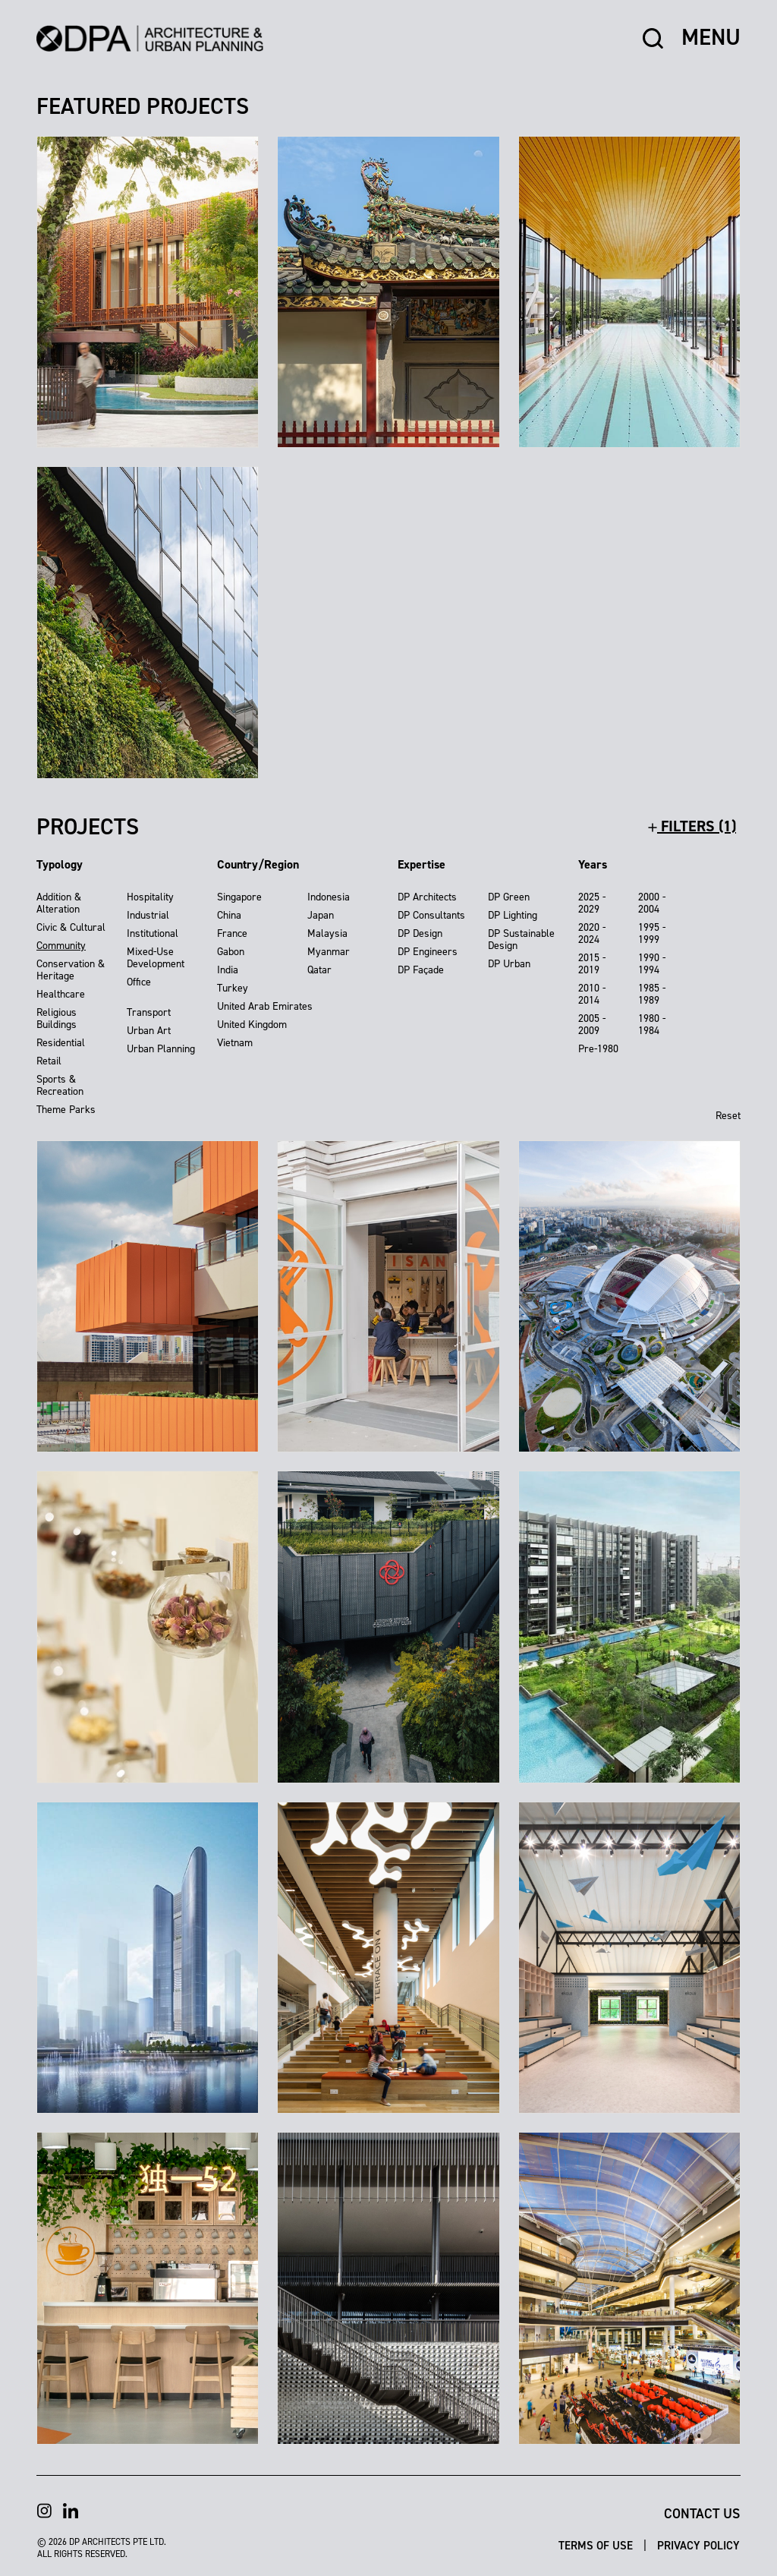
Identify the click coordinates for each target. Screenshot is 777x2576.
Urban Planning (161, 1049)
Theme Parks (66, 1109)
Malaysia (327, 933)
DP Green (509, 897)
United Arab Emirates (265, 1006)
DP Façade (421, 970)
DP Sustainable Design (521, 939)
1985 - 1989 (651, 994)
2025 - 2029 (592, 903)
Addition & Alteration (58, 903)
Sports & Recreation (59, 1085)
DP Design (420, 933)
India (227, 970)
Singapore (239, 897)
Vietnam (235, 1043)
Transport (149, 1012)
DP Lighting (512, 915)
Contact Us (702, 2514)
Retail (48, 1061)
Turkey (232, 988)
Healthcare (60, 994)
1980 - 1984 (651, 1024)
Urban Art (149, 1030)
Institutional (152, 933)
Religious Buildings (56, 1018)
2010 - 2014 (592, 994)
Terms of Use (597, 2544)
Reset (728, 1115)
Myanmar (328, 951)
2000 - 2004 (651, 903)
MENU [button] (711, 38)
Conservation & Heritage (70, 970)
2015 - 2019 (592, 964)
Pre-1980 (598, 1049)
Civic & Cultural (70, 927)
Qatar (319, 970)
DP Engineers (428, 951)
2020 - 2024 (592, 933)
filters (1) (692, 826)
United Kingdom (252, 1024)
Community (61, 945)
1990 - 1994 (651, 964)
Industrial (148, 915)
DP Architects (427, 897)
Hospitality (150, 897)
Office (139, 982)
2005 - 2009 (592, 1024)
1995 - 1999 (651, 933)
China (229, 915)
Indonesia (328, 897)
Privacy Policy (698, 2544)
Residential (60, 1043)
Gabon (230, 951)
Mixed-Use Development (155, 957)
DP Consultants (431, 915)
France (232, 933)
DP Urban (509, 964)
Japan (320, 915)
